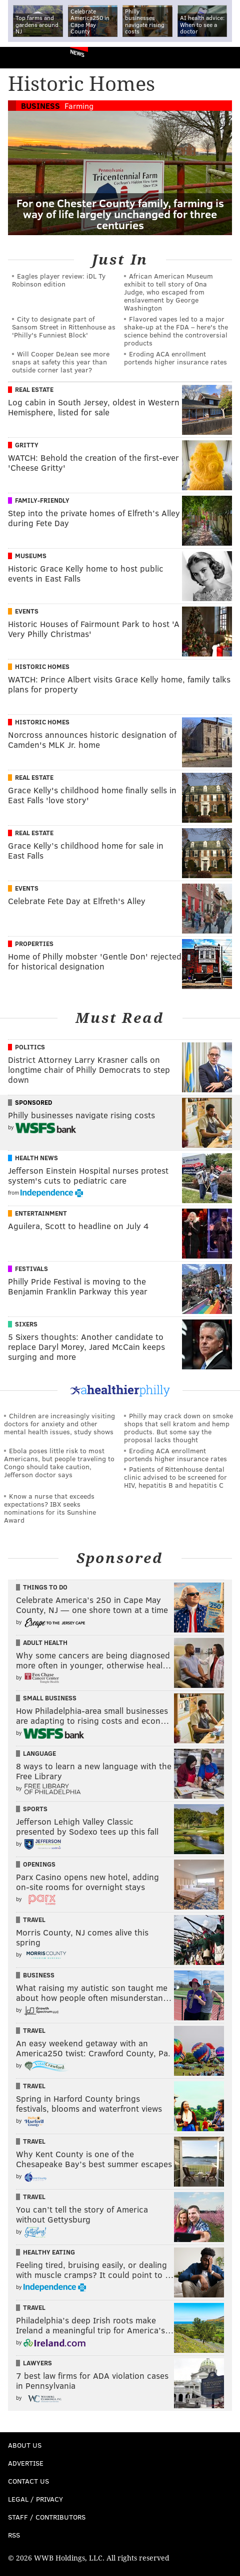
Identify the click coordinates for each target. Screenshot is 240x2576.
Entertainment (41, 1213)
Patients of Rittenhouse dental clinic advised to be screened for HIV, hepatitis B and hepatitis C (175, 1477)
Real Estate (34, 389)
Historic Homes (42, 666)
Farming (79, 105)
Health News (36, 1157)
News (77, 52)
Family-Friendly (42, 500)
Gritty (26, 444)
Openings (39, 1864)
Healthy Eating (49, 2252)
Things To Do (45, 1587)
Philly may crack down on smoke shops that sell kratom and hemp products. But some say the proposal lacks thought (178, 1427)
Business (40, 105)
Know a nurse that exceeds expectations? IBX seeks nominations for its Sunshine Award (50, 1508)
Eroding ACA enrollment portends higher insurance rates (175, 357)
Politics (30, 1046)
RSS (14, 2535)
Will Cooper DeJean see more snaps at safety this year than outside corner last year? (61, 361)
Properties (34, 943)
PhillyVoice (24, 57)
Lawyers (37, 2362)
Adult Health (45, 1642)
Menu (224, 57)
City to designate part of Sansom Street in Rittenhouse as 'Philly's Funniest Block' (64, 326)
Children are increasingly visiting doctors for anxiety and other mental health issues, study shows (59, 1423)
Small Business (49, 1697)
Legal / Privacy (35, 2499)
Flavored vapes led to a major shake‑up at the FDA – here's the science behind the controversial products (176, 330)
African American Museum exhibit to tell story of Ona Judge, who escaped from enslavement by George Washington (168, 292)
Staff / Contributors (47, 2517)
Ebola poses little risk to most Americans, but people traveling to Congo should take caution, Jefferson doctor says (59, 1462)
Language (39, 1753)
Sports (35, 1808)
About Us (25, 2445)
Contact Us (28, 2481)
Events (26, 611)
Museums (30, 555)
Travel (34, 1919)
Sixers (26, 1323)
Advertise (26, 2463)
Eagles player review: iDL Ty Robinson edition (59, 280)
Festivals (31, 1268)
